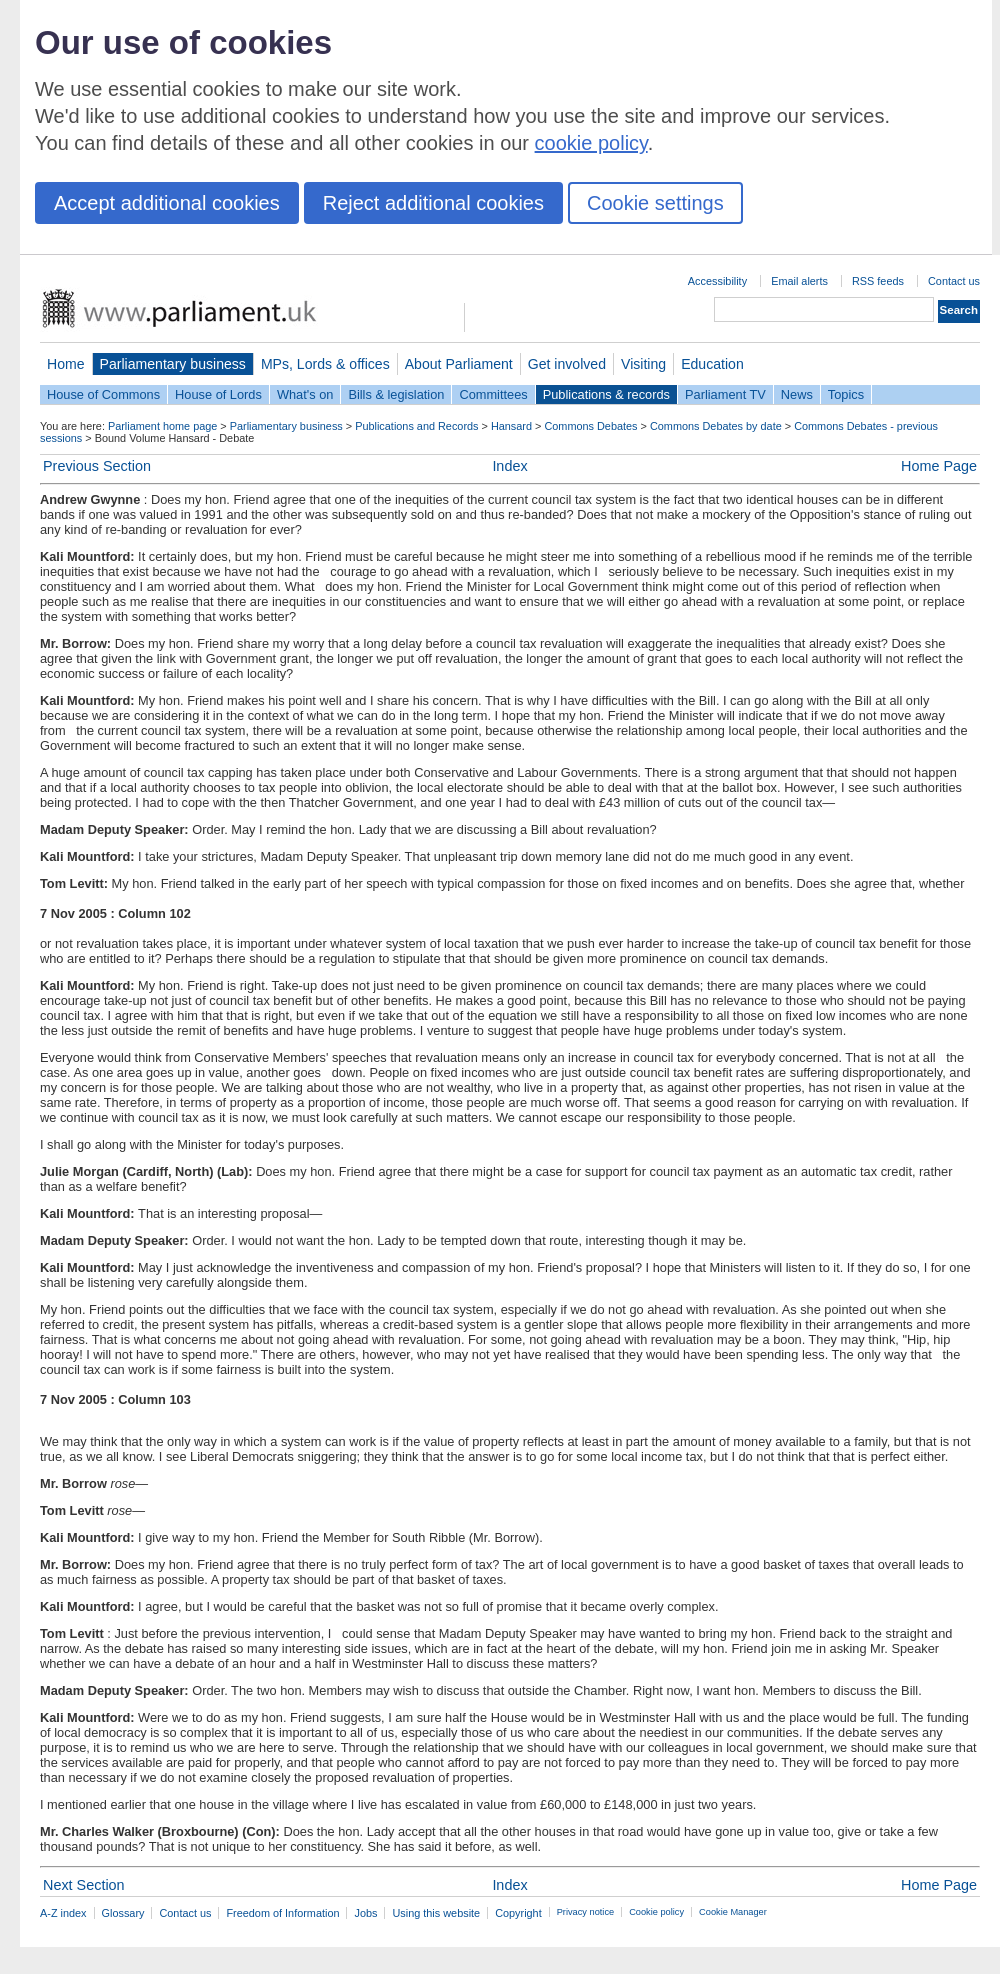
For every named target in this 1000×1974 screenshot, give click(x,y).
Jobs (365, 1913)
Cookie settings (655, 203)
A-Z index (63, 1913)
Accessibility (717, 281)
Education (712, 364)
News (797, 394)
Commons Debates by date (716, 426)
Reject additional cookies (433, 203)
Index (509, 466)
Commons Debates (590, 426)
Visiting (643, 364)
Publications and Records (416, 426)
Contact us (954, 281)
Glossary (123, 1913)
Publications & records (606, 394)
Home (66, 364)
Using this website (436, 1913)
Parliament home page (162, 426)
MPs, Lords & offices (325, 364)
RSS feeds (878, 281)
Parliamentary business (173, 364)
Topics (846, 394)
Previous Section (97, 466)
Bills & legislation (396, 394)
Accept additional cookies (167, 203)
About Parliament (459, 364)
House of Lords (218, 394)
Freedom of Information (282, 1913)
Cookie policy (656, 1912)
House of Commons (103, 394)
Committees (493, 394)
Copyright (518, 1913)
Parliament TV (725, 394)
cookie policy (591, 143)
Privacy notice (585, 1912)
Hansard (511, 426)
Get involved (567, 364)
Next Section (84, 1885)
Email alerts (799, 281)
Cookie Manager (733, 1912)
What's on (305, 394)
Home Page (939, 466)
